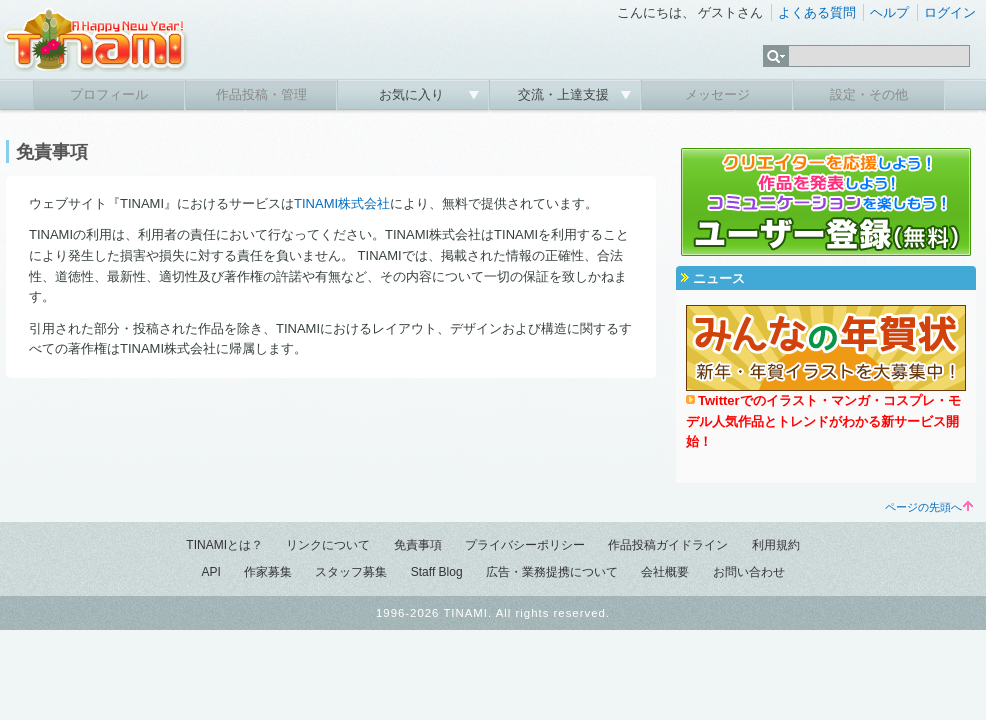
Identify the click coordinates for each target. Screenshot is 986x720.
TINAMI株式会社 (342, 203)
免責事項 (418, 545)
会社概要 (665, 572)
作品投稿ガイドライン (668, 545)
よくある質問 (817, 12)
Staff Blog (437, 572)
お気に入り (413, 94)
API (210, 572)
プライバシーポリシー (525, 545)
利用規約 (776, 545)
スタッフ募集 (351, 572)
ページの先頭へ (929, 507)
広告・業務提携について (552, 572)
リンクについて (328, 545)
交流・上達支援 (565, 94)
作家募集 (268, 572)
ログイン (950, 12)
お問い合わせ (749, 572)
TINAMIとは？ (224, 545)
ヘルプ (889, 12)
